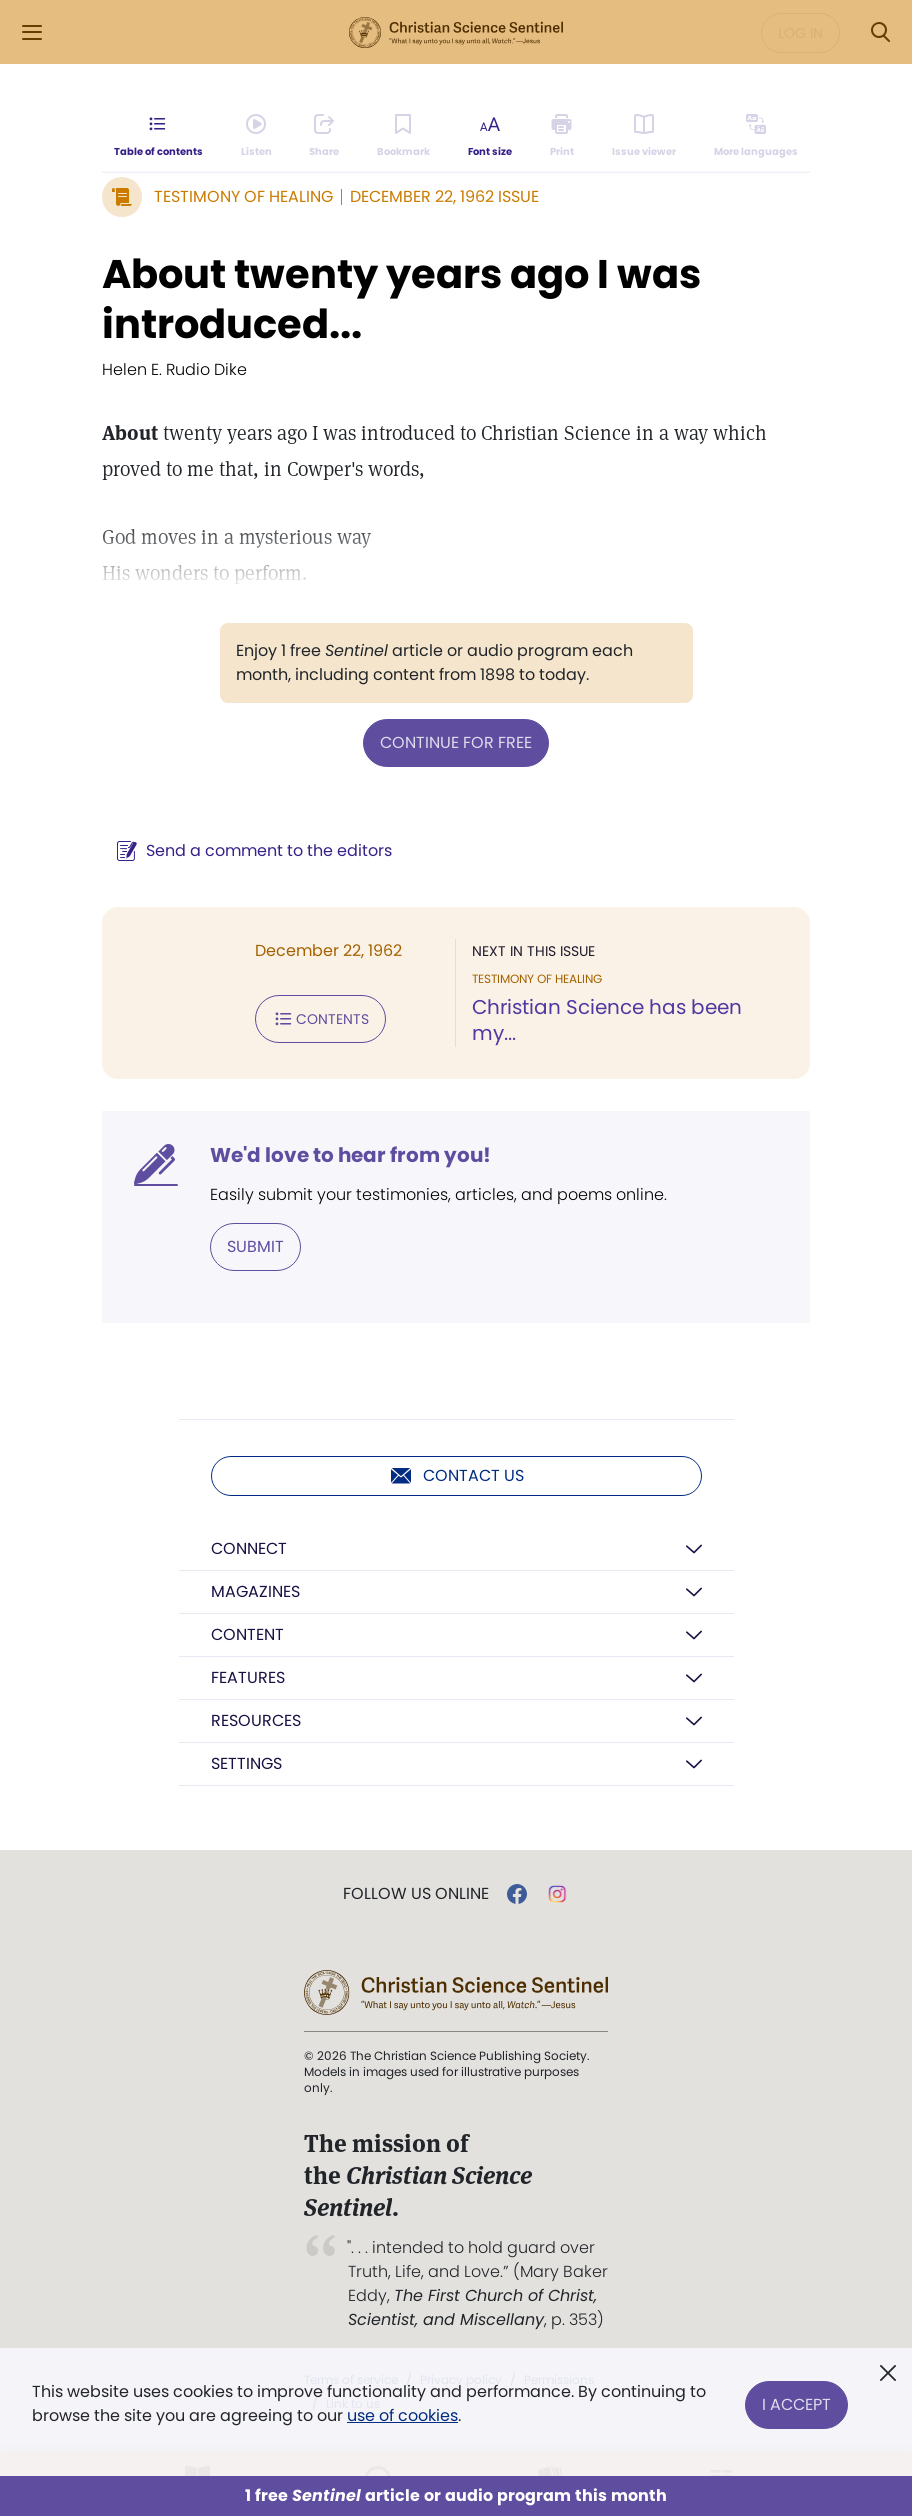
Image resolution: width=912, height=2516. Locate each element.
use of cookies (402, 2415)
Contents (320, 1019)
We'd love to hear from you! (350, 1155)
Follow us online (416, 1894)
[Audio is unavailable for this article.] (256, 136)
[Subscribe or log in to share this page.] (324, 136)
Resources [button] (256, 1720)
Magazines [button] (255, 1591)
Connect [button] (249, 1548)
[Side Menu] (32, 32)
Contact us (456, 1476)
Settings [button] (246, 1763)
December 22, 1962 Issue (444, 196)
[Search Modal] (880, 32)
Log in (800, 33)
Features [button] (248, 1677)
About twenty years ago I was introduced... (401, 299)
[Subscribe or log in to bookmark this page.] (403, 136)
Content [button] (247, 1634)
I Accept (796, 2403)
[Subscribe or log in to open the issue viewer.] (644, 136)
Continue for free (456, 742)
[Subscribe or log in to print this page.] (562, 136)
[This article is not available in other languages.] (756, 136)
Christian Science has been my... (607, 1020)
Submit (255, 1246)
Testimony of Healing (243, 196)
